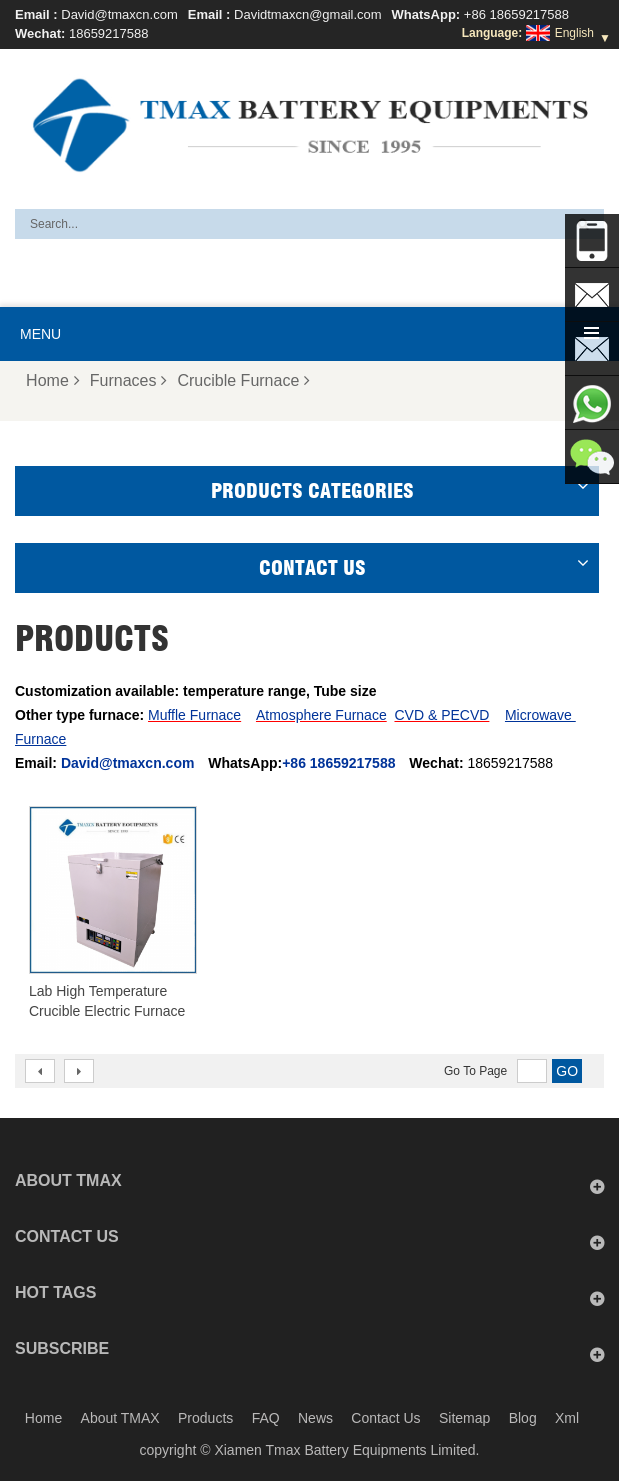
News (315, 1418)
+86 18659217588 (516, 14)
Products (205, 1418)
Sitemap (464, 1418)
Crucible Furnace (243, 380)
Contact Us (385, 1418)
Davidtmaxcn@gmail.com (308, 14)
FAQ (266, 1418)
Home (53, 380)
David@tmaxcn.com (119, 14)
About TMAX (120, 1418)
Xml (567, 1418)
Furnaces (129, 380)
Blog (523, 1418)
